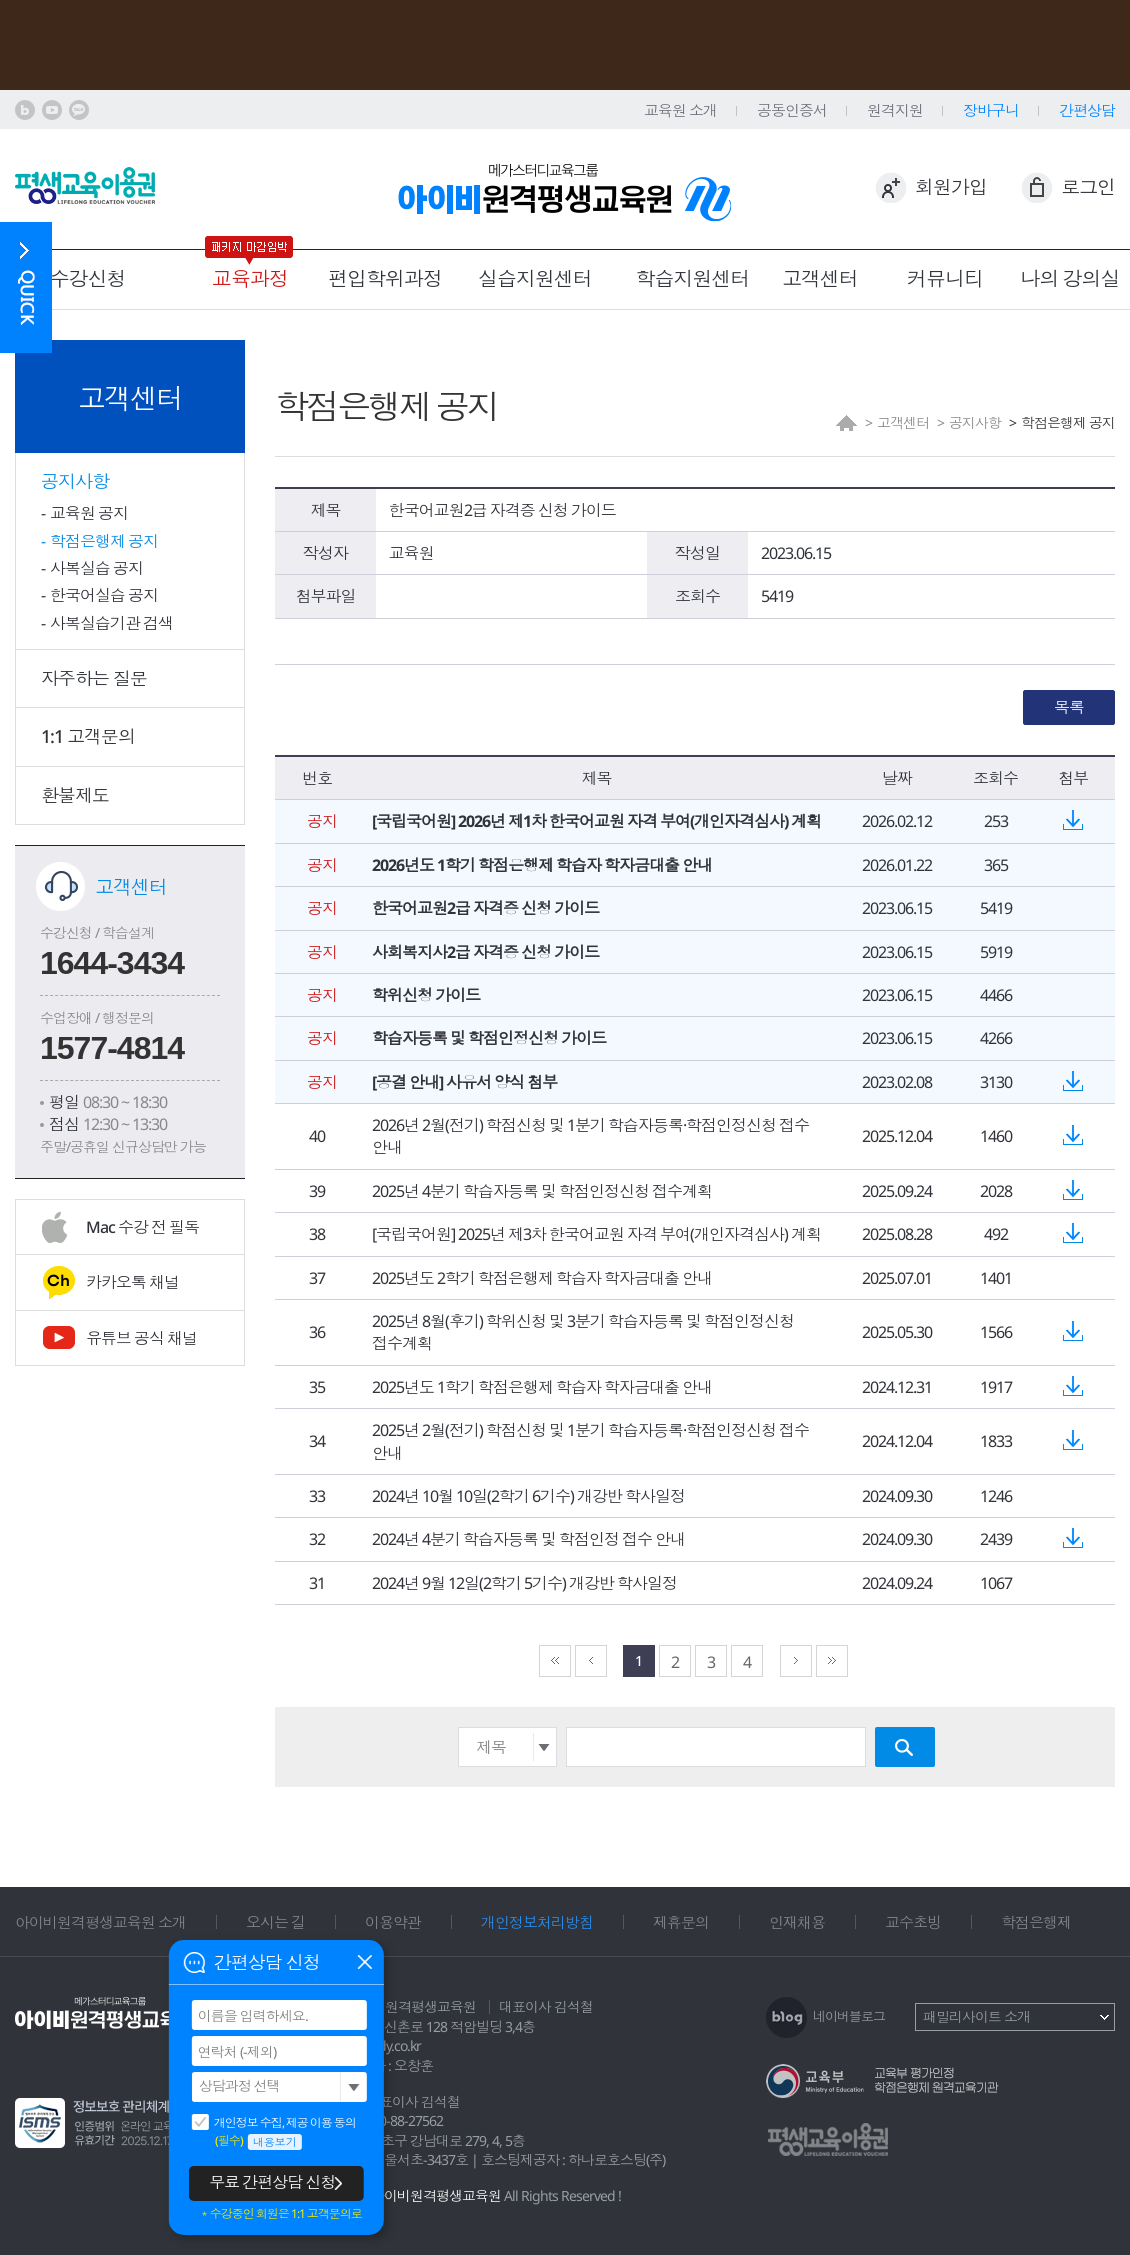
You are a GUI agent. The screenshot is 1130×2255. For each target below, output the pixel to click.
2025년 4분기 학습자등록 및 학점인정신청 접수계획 (542, 1191)
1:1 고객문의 (88, 736)
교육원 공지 (89, 513)
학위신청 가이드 (426, 995)
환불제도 (75, 795)
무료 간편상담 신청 (272, 2182)
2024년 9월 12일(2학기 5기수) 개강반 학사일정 (524, 1583)
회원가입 (951, 187)
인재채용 (797, 1922)
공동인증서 (792, 110)
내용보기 (275, 2141)
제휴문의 (681, 1922)
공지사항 (75, 481)
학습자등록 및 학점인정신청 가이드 (489, 1038)
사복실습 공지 (96, 568)
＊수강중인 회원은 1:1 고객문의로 (280, 2214)
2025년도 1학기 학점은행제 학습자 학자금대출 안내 (542, 1387)
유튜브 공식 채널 (141, 1338)
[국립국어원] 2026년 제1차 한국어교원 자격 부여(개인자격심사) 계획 (596, 821)
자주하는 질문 (94, 678)
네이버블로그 (849, 2016)
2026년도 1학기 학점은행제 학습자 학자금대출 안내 (542, 865)
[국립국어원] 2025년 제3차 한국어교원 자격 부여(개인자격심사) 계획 (596, 1234)
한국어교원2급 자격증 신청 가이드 (485, 908)
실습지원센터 (535, 278)
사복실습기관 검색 (111, 623)
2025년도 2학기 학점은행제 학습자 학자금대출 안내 (542, 1278)
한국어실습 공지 (104, 595)
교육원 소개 (680, 110)
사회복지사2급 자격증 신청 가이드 (485, 952)
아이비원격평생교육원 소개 (100, 1922)
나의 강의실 (1070, 278)
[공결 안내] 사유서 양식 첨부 (464, 1082)
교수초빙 (913, 1922)
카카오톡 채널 (132, 1282)
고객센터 (820, 278)
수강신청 (88, 278)
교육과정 (250, 278)
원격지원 (895, 110)
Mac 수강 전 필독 (142, 1227)
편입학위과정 (385, 278)
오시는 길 (275, 1922)
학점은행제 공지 (104, 541)
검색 (905, 1747)
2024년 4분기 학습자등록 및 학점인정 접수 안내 (528, 1539)
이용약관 (393, 1922)
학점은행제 (1036, 1922)
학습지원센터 (693, 278)
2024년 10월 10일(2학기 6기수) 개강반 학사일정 (528, 1496)
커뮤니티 (945, 278)
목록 (1069, 707)
